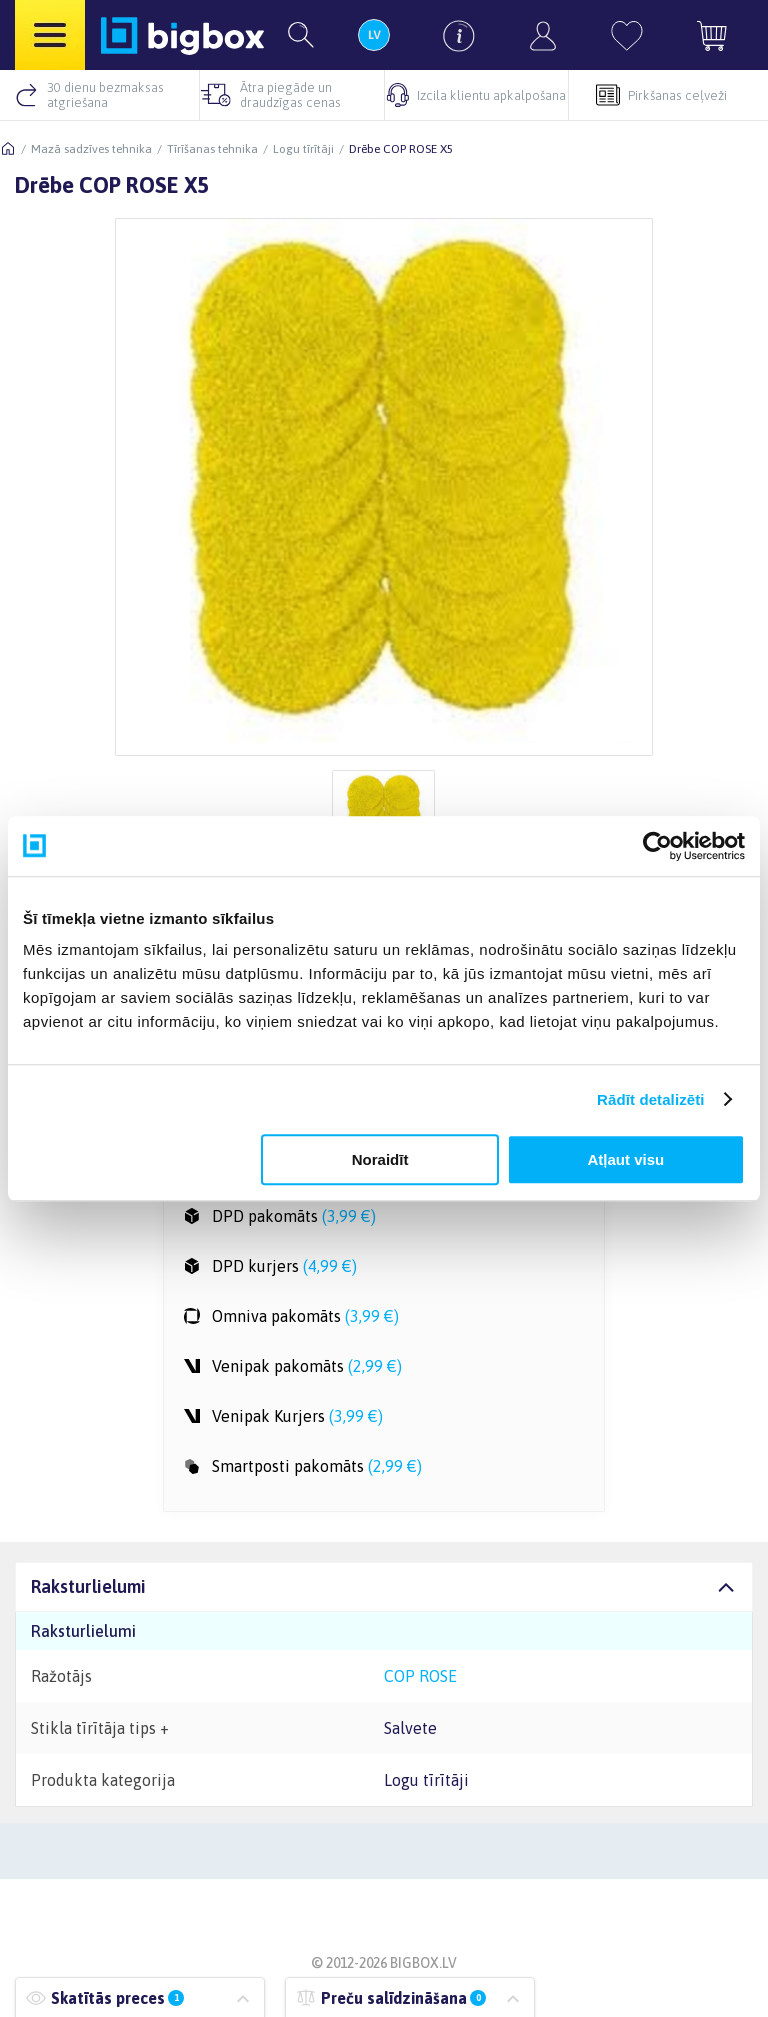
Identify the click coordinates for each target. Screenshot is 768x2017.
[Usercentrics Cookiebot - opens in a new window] (657, 846)
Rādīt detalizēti (650, 1099)
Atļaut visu (626, 1159)
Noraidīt (380, 1159)
